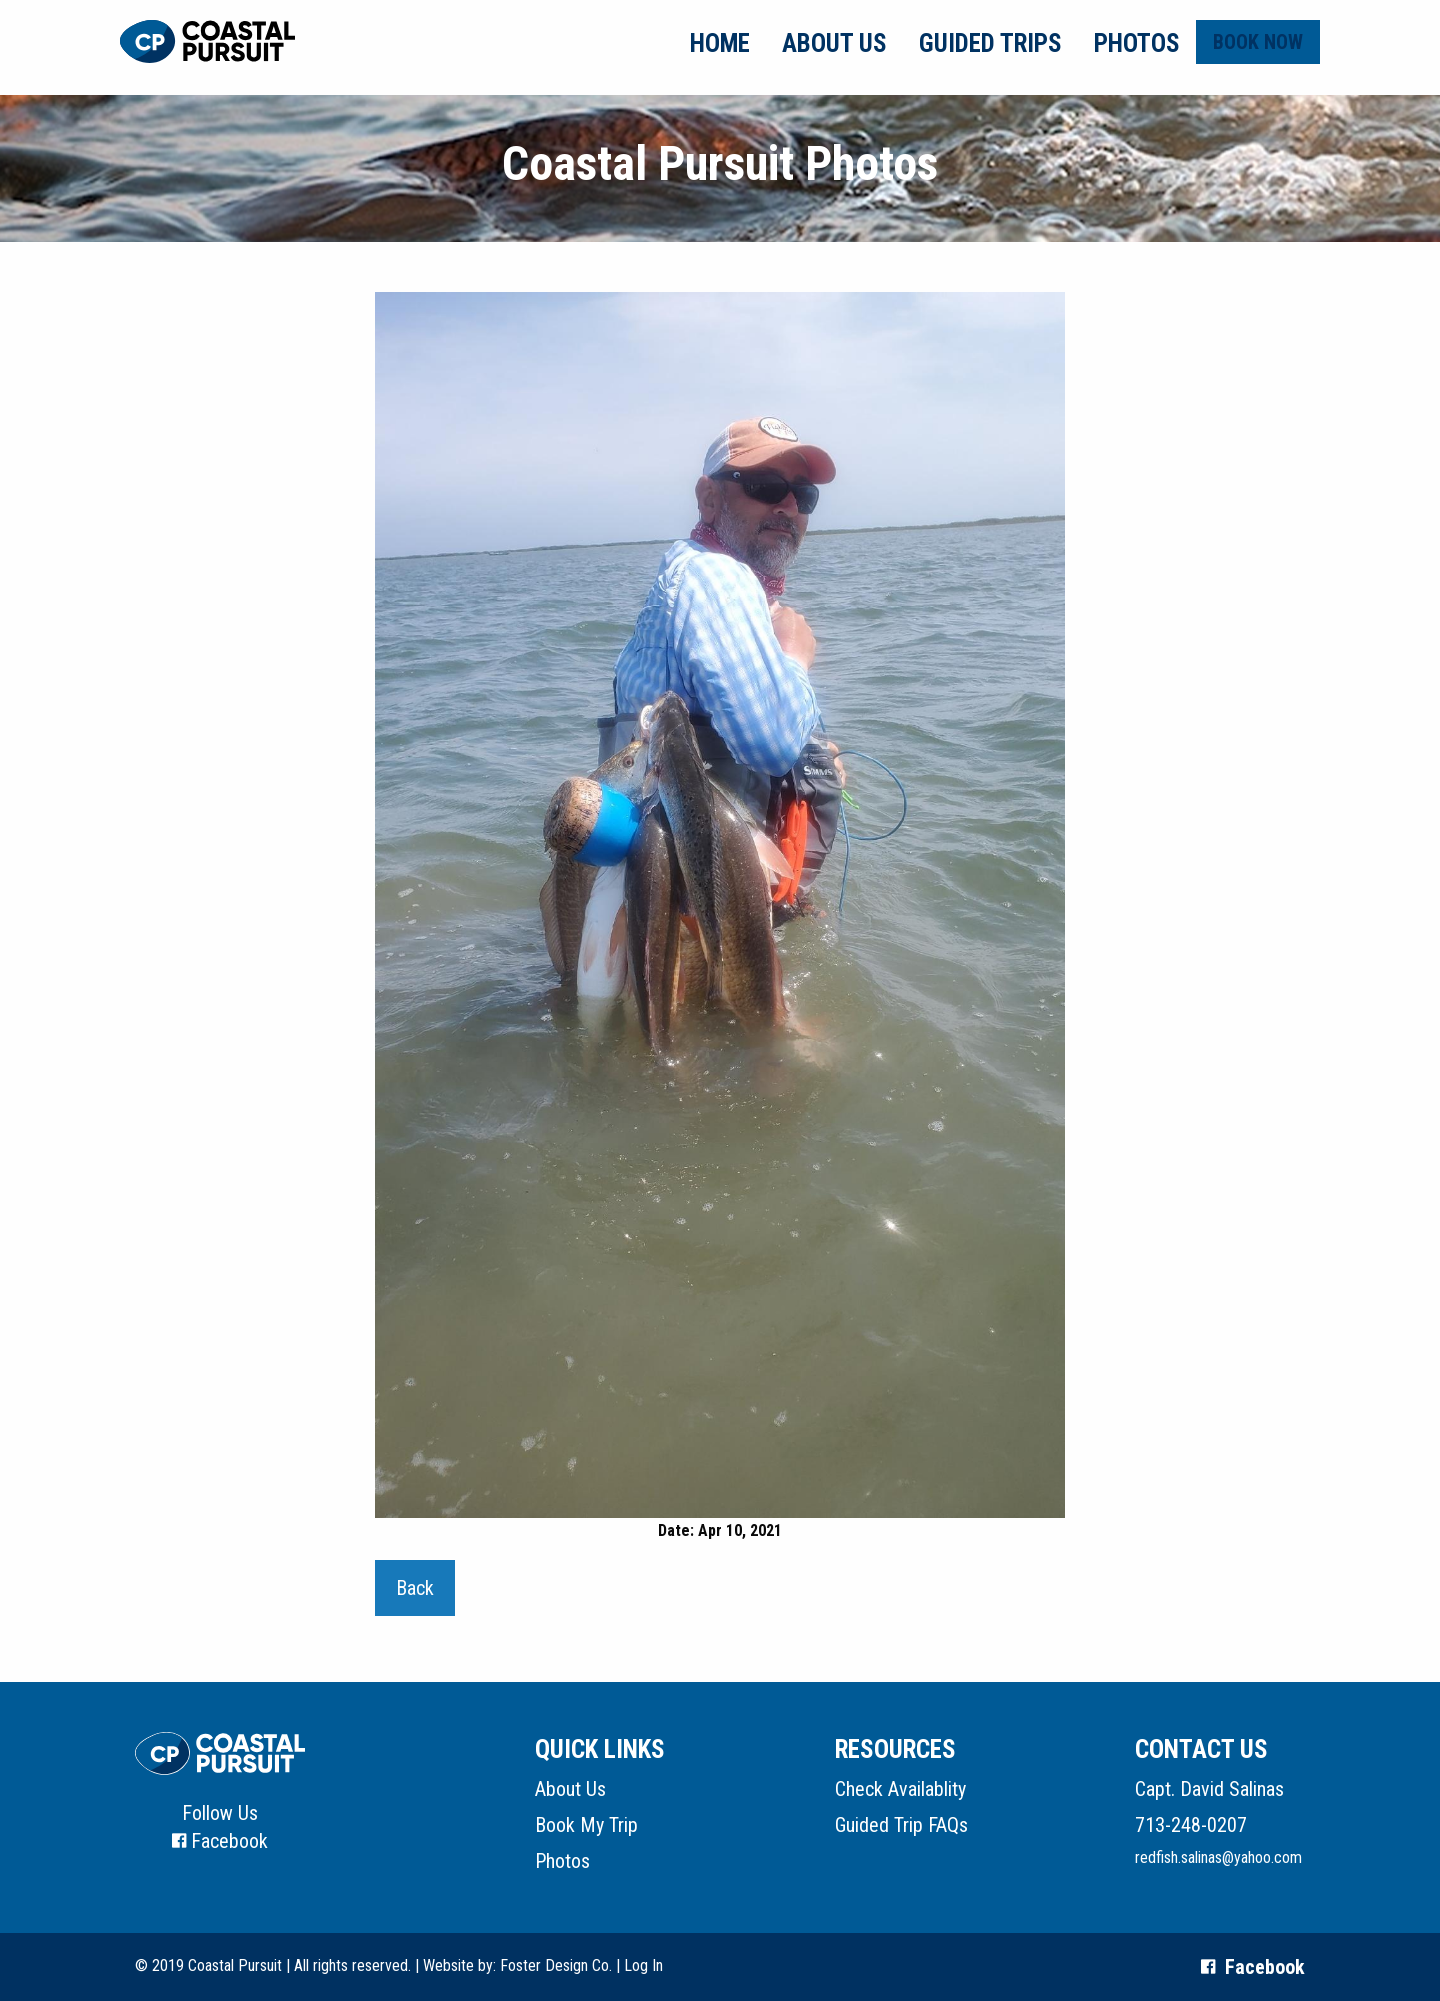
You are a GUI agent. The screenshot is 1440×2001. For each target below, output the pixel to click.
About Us (834, 43)
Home (720, 43)
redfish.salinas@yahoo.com (1218, 1857)
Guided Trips (990, 43)
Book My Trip (586, 1825)
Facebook (229, 1841)
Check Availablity (900, 1789)
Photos (1137, 43)
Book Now (1258, 42)
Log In (643, 1965)
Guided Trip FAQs (901, 1825)
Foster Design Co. (556, 1965)
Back (415, 1588)
